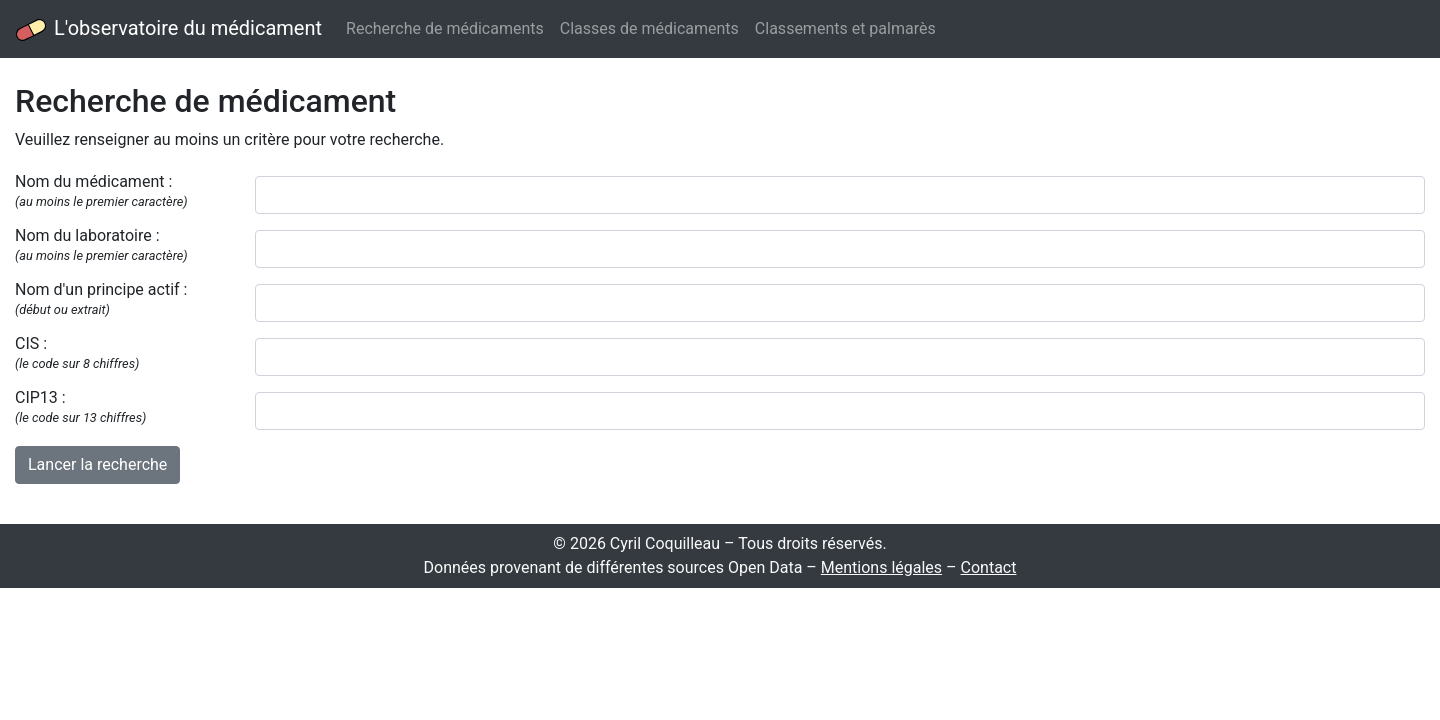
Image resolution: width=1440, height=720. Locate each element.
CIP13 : (80, 406)
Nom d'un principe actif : (101, 298)
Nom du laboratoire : (101, 244)
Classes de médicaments (649, 28)
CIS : (77, 352)
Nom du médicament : (101, 190)
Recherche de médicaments (445, 28)
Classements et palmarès (845, 28)
